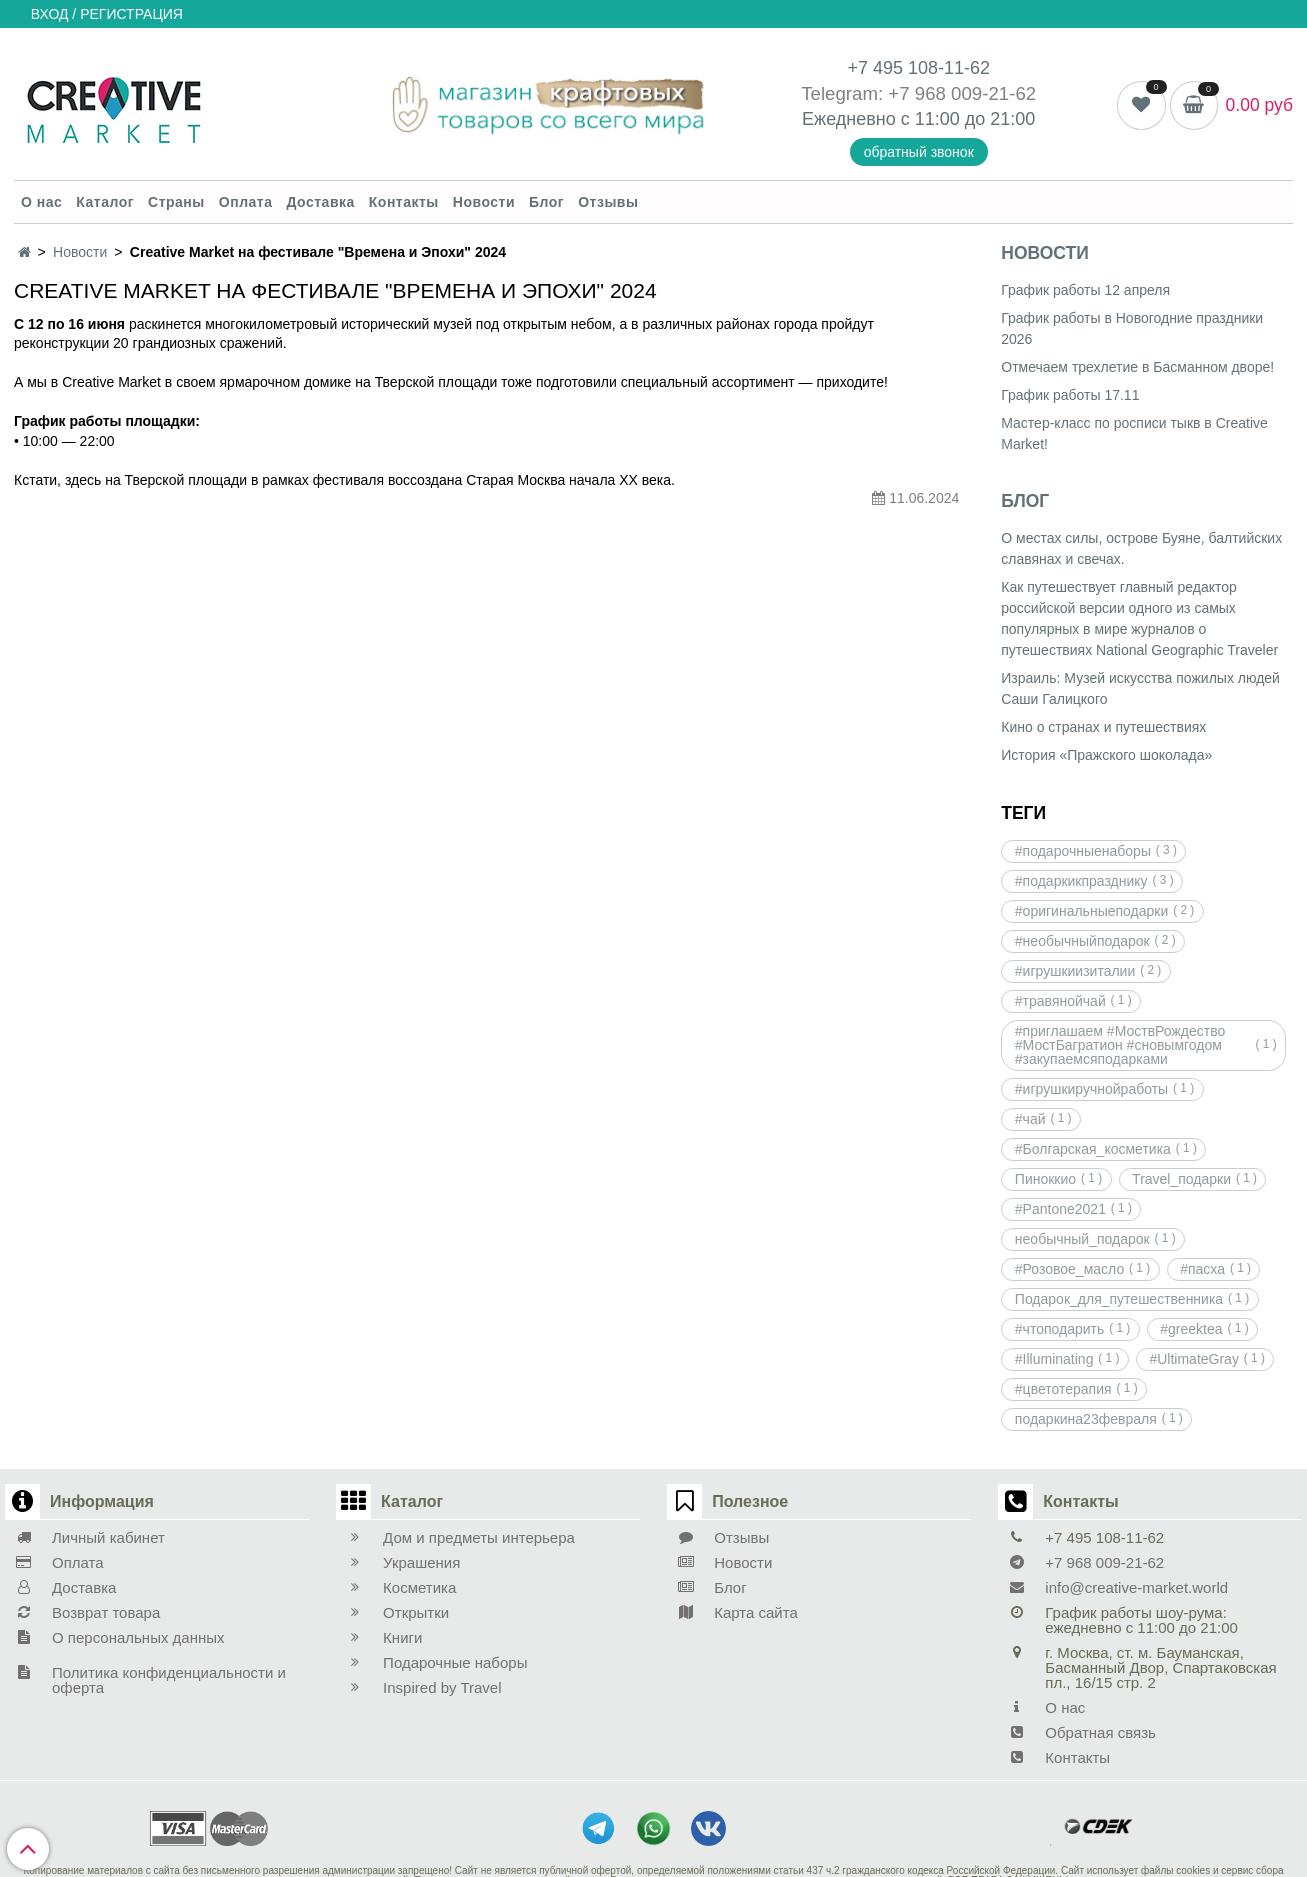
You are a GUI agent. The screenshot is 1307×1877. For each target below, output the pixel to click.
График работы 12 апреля (1085, 290)
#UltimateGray (1193, 1359)
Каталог (105, 202)
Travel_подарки (1181, 1179)
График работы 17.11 (1070, 395)
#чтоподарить (1059, 1329)
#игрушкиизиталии (1075, 971)
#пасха (1202, 1269)
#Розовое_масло (1069, 1269)
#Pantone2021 (1060, 1209)
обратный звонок (919, 152)
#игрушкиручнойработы (1091, 1089)
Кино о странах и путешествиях (1103, 727)
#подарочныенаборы (1083, 851)
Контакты (404, 202)
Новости (484, 202)
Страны (176, 202)
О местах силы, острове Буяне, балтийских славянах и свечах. (1141, 548)
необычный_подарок (1082, 1239)
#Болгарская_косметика (1093, 1149)
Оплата (246, 202)
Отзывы (608, 202)
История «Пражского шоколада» (1106, 755)
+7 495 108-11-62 (918, 68)
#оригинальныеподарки (1091, 911)
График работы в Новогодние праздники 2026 (1132, 328)
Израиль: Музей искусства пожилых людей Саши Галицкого (1140, 688)
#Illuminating (1054, 1359)
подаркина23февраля (1086, 1419)
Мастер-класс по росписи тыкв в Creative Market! (1134, 433)
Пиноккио (1045, 1179)
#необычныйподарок (1082, 941)
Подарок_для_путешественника (1119, 1299)
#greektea (1191, 1329)
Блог (546, 202)
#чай (1030, 1119)
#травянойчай (1060, 1001)
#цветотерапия (1063, 1389)
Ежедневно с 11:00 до (896, 119)
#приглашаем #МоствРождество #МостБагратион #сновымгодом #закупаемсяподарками (1120, 1045)
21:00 (1012, 119)
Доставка (320, 202)
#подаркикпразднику (1081, 881)
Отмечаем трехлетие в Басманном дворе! (1137, 367)
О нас (41, 202)
